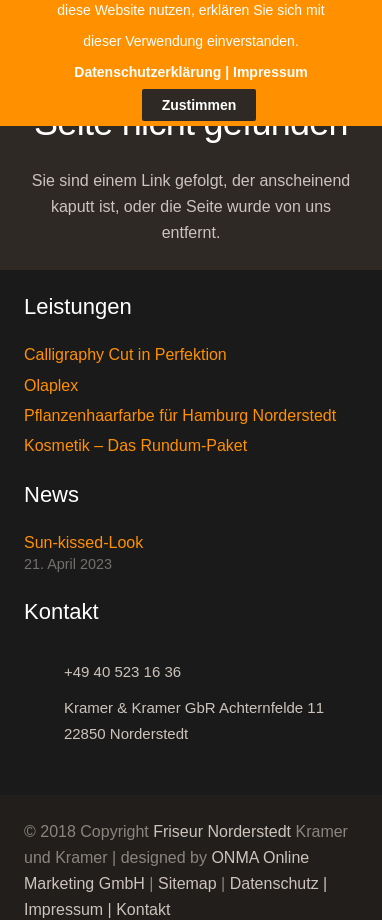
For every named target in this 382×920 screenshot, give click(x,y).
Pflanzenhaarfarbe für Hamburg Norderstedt (180, 405)
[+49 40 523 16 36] (44, 662)
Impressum (63, 899)
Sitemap (187, 873)
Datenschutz (274, 873)
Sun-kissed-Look (83, 532)
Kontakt (143, 899)
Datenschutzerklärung (147, 25)
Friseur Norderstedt (222, 821)
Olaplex (51, 375)
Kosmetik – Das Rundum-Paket (135, 435)
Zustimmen (199, 57)
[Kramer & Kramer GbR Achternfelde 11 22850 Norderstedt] (44, 711)
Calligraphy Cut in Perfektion (125, 344)
